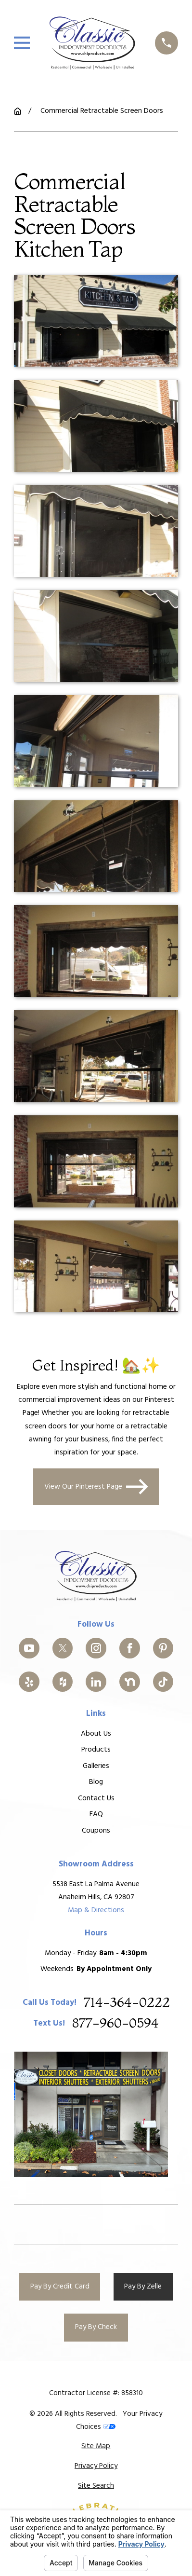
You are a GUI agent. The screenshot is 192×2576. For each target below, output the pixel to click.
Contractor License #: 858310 (96, 2393)
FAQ (95, 1815)
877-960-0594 (115, 2023)
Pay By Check (96, 2327)
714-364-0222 (127, 2003)
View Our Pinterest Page (96, 1487)
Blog (96, 1782)
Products (96, 1750)
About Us (96, 1734)
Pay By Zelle (143, 2286)
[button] (96, 321)
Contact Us (95, 1798)
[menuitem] (96, 2446)
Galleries (96, 1766)
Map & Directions (96, 1911)
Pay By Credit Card (60, 2286)
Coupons (96, 1830)
